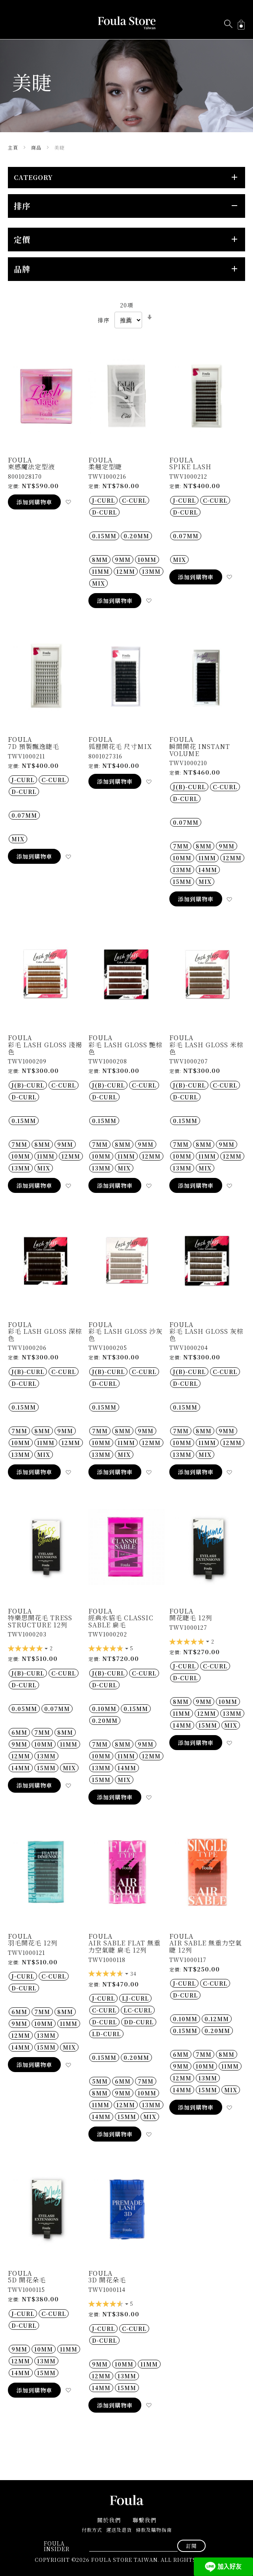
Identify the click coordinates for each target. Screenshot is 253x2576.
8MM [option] (100, 560)
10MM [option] (147, 560)
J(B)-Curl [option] (189, 787)
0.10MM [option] (104, 1709)
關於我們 (109, 2520)
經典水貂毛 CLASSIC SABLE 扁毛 (121, 1621)
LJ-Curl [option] (135, 1998)
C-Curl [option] (134, 500)
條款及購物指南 (154, 2529)
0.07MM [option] (186, 536)
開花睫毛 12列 (190, 1617)
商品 (37, 147)
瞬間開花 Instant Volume (199, 750)
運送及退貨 (119, 2529)
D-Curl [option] (104, 512)
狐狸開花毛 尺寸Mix (120, 746)
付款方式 (92, 2529)
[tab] (126, 177)
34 (133, 1973)
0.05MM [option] (24, 1709)
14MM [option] (208, 870)
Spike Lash (190, 466)
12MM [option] (125, 571)
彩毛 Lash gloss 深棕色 (45, 1335)
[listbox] (126, 506)
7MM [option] (181, 846)
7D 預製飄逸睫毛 (33, 746)
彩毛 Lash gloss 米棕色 (206, 1048)
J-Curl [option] (103, 500)
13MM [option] (151, 571)
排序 (104, 320)
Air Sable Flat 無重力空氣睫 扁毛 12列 (124, 1946)
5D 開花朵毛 (27, 2279)
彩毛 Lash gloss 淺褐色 (45, 1048)
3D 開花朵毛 (107, 2279)
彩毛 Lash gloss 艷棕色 (125, 1048)
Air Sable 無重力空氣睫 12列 (205, 1946)
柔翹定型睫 (105, 466)
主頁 (14, 147)
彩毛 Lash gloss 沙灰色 (125, 1335)
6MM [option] (19, 1732)
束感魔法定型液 (31, 466)
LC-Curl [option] (138, 2010)
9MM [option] (123, 560)
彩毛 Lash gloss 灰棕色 (206, 1335)
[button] (68, 502)
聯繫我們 (144, 2520)
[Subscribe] (191, 2546)
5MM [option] (100, 2081)
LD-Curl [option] (106, 2034)
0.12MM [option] (216, 2019)
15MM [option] (182, 882)
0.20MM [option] (136, 536)
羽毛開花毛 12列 (33, 1942)
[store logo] (126, 23)
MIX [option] (98, 583)
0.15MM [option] (104, 536)
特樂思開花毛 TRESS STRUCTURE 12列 (40, 1621)
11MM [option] (100, 571)
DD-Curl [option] (139, 2022)
